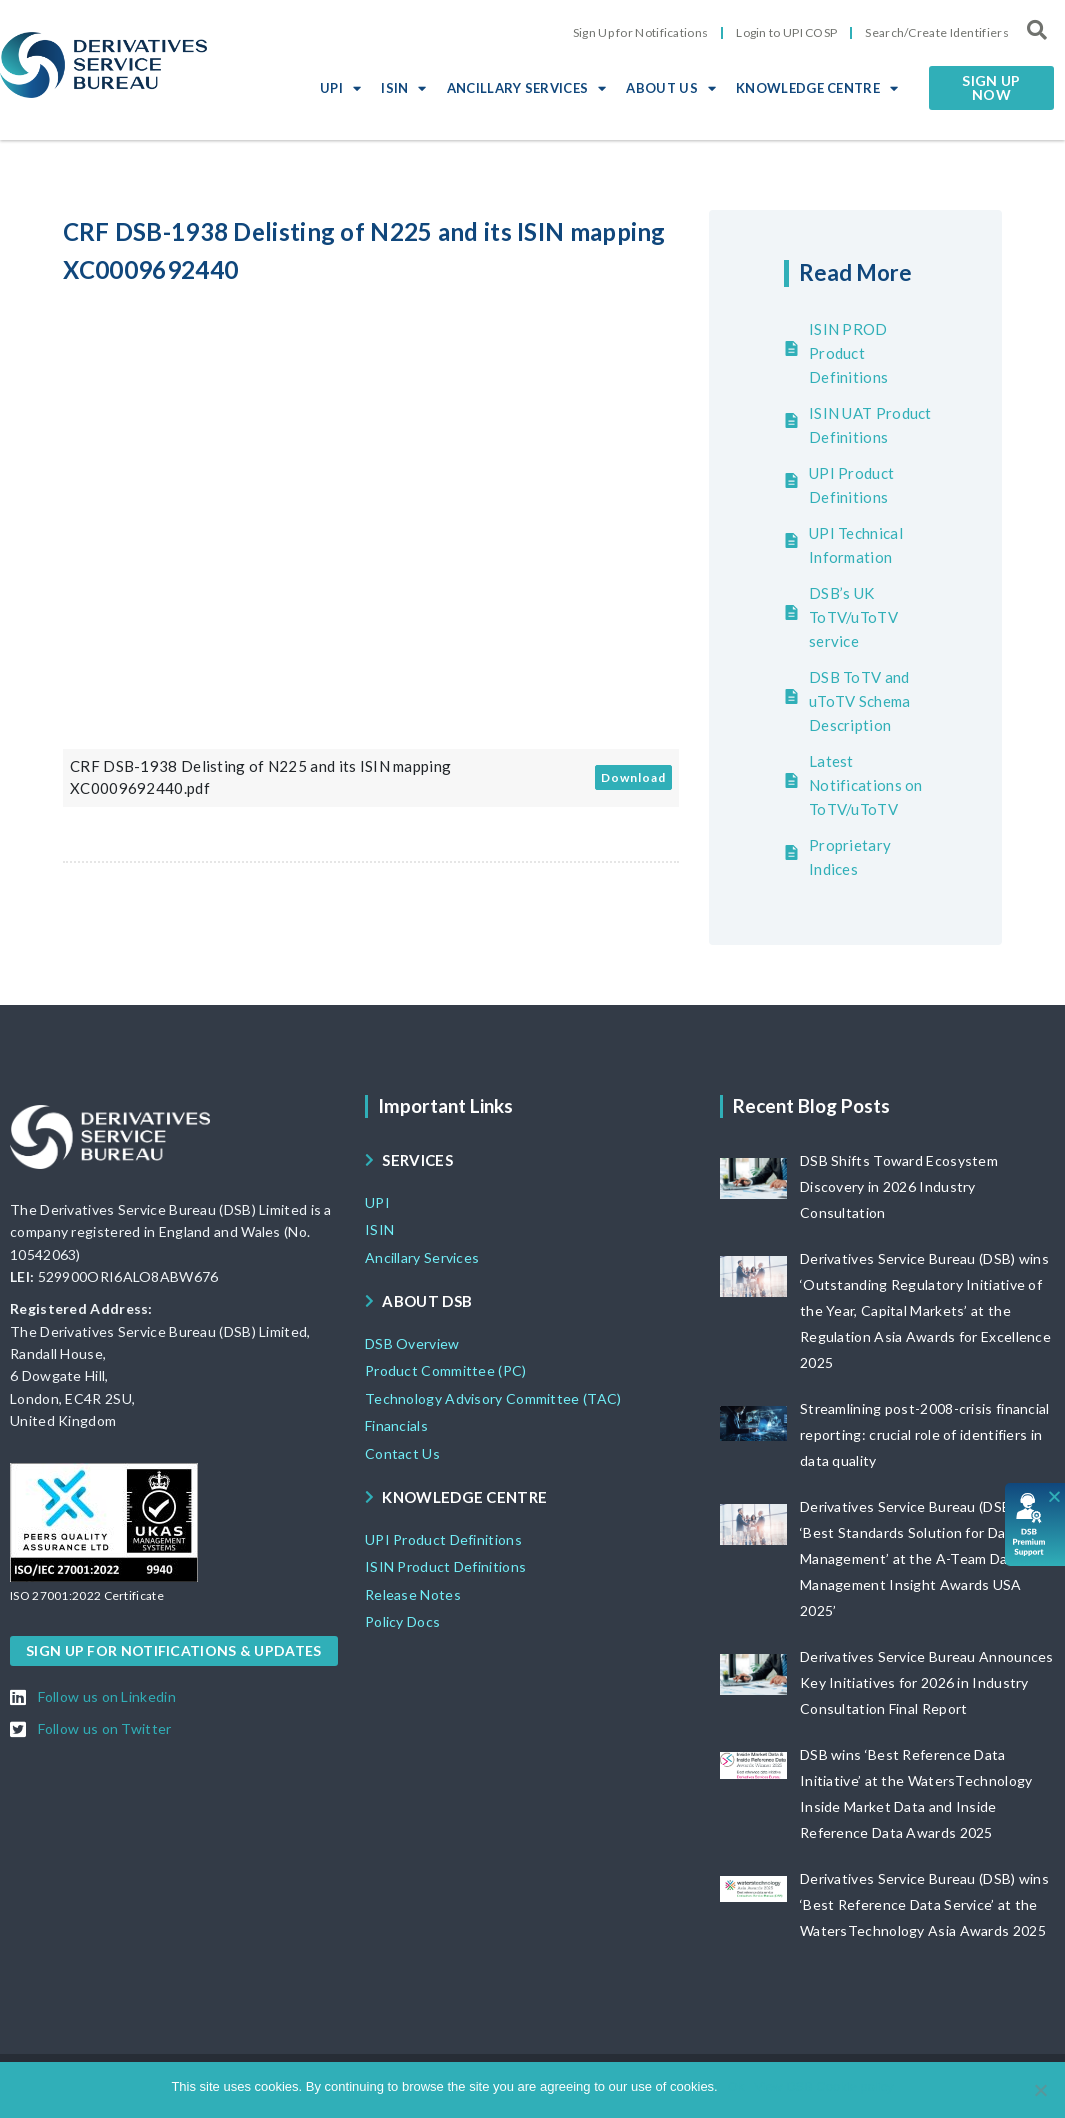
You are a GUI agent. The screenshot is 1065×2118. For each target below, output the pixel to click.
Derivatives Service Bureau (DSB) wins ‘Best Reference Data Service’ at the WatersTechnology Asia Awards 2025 (924, 1904)
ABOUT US (671, 88)
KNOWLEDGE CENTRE (817, 88)
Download (633, 777)
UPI (340, 88)
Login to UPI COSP (786, 32)
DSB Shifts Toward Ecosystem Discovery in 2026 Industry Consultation (899, 1186)
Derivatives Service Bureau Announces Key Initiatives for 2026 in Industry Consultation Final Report (927, 1682)
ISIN (404, 88)
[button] (992, 88)
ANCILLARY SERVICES (527, 88)
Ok (736, 2086)
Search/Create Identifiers (937, 32)
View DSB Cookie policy (823, 2086)
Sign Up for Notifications (641, 32)
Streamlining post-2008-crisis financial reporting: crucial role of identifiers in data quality (925, 1434)
